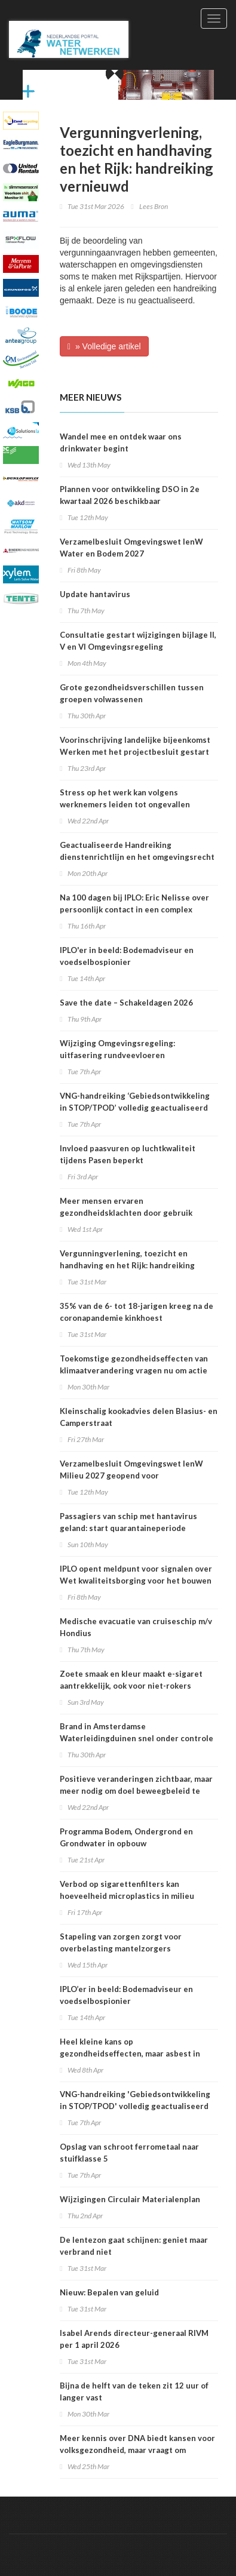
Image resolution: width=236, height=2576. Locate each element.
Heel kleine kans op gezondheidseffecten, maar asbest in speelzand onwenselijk (130, 2053)
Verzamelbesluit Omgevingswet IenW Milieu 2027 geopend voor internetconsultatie (131, 1475)
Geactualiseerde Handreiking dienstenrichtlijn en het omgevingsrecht (137, 851)
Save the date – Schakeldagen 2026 (126, 1002)
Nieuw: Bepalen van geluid (109, 2292)
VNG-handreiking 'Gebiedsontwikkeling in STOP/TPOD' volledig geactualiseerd (135, 2100)
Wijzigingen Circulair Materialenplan (130, 2199)
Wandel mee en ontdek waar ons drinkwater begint (121, 442)
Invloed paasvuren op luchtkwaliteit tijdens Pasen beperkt (127, 1154)
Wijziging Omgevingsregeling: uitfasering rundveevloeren (117, 1049)
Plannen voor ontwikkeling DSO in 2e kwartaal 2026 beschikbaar (130, 495)
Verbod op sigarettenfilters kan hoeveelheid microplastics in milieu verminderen (127, 1896)
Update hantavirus (95, 594)
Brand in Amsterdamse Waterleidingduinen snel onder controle (136, 1732)
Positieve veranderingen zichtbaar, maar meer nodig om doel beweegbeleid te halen (136, 1790)
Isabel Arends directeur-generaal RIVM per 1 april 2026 (134, 2339)
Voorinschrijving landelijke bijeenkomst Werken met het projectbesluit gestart (135, 746)
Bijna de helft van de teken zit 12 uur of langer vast (134, 2391)
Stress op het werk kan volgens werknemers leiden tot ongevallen (125, 798)
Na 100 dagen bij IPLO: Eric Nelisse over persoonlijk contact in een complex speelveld (134, 909)
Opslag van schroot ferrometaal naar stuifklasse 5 (129, 2152)
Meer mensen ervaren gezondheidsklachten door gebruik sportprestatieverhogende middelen (130, 1212)
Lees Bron (153, 206)
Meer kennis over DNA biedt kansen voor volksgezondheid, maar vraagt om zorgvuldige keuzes (137, 2450)
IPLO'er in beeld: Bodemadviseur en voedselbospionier (127, 956)
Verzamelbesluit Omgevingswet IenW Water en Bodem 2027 (131, 547)
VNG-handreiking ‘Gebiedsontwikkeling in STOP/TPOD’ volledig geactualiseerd (135, 1101)
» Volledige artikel (104, 346)
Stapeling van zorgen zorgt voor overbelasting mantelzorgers (121, 1942)
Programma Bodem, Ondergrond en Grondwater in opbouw (126, 1837)
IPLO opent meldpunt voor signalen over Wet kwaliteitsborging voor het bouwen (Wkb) (136, 1580)
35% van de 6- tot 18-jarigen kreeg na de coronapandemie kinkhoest (136, 1312)
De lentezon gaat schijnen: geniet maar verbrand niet (134, 2246)
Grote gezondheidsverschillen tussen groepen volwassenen (132, 693)
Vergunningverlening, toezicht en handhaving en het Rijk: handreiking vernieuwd (127, 1265)
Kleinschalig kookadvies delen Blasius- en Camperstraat (138, 1417)
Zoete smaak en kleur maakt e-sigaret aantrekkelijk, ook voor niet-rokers (131, 1679)
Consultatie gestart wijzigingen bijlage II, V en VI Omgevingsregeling (138, 640)
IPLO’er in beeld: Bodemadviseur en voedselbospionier (126, 1995)
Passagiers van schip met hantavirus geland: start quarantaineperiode (128, 1522)
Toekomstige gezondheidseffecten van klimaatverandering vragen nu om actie (134, 1364)
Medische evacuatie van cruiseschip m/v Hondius (136, 1627)
